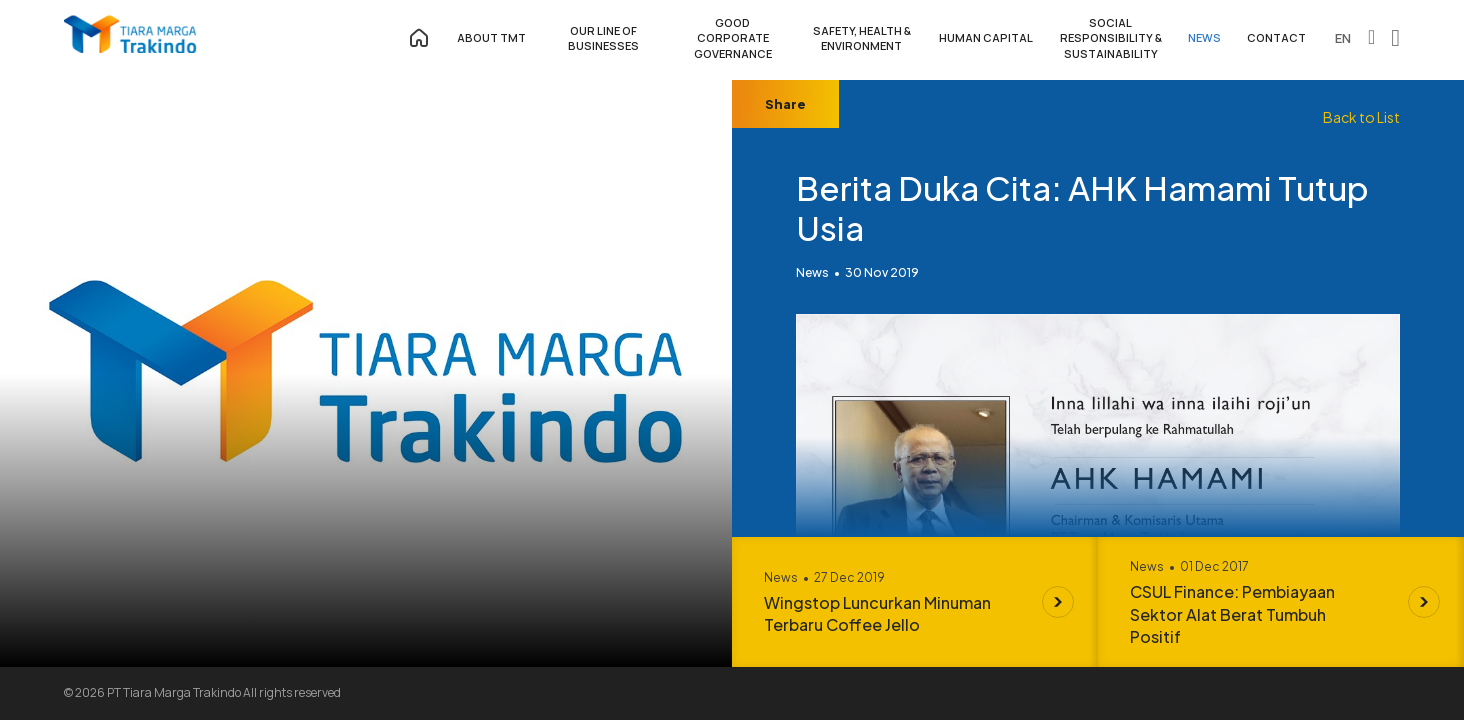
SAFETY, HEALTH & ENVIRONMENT (862, 38)
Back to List (1361, 117)
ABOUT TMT (491, 37)
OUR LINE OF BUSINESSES (603, 38)
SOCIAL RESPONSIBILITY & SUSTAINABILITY (1111, 38)
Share (785, 104)
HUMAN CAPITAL (986, 37)
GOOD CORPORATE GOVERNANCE (733, 38)
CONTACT (1276, 37)
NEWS (1204, 37)
